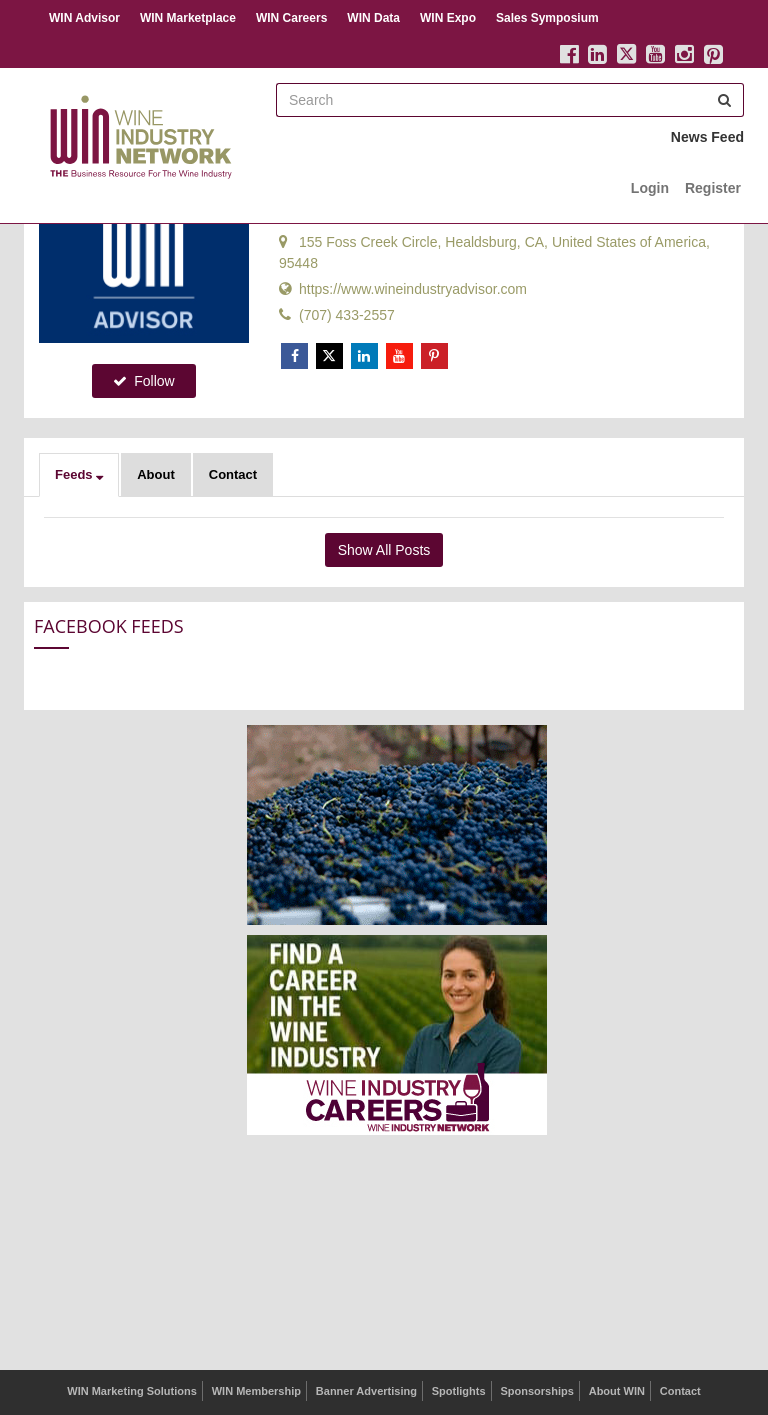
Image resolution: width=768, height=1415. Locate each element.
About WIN (617, 1391)
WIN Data (373, 18)
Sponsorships (536, 1391)
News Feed (707, 137)
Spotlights (459, 1391)
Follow (143, 381)
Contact (233, 474)
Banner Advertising (366, 1391)
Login (650, 188)
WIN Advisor (84, 18)
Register (713, 188)
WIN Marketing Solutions (132, 1391)
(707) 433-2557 (337, 315)
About (156, 474)
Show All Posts (384, 550)
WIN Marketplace (188, 18)
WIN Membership (256, 1391)
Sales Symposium (547, 18)
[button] (79, 475)
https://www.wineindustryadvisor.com (403, 289)
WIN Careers (291, 18)
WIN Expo (448, 18)
